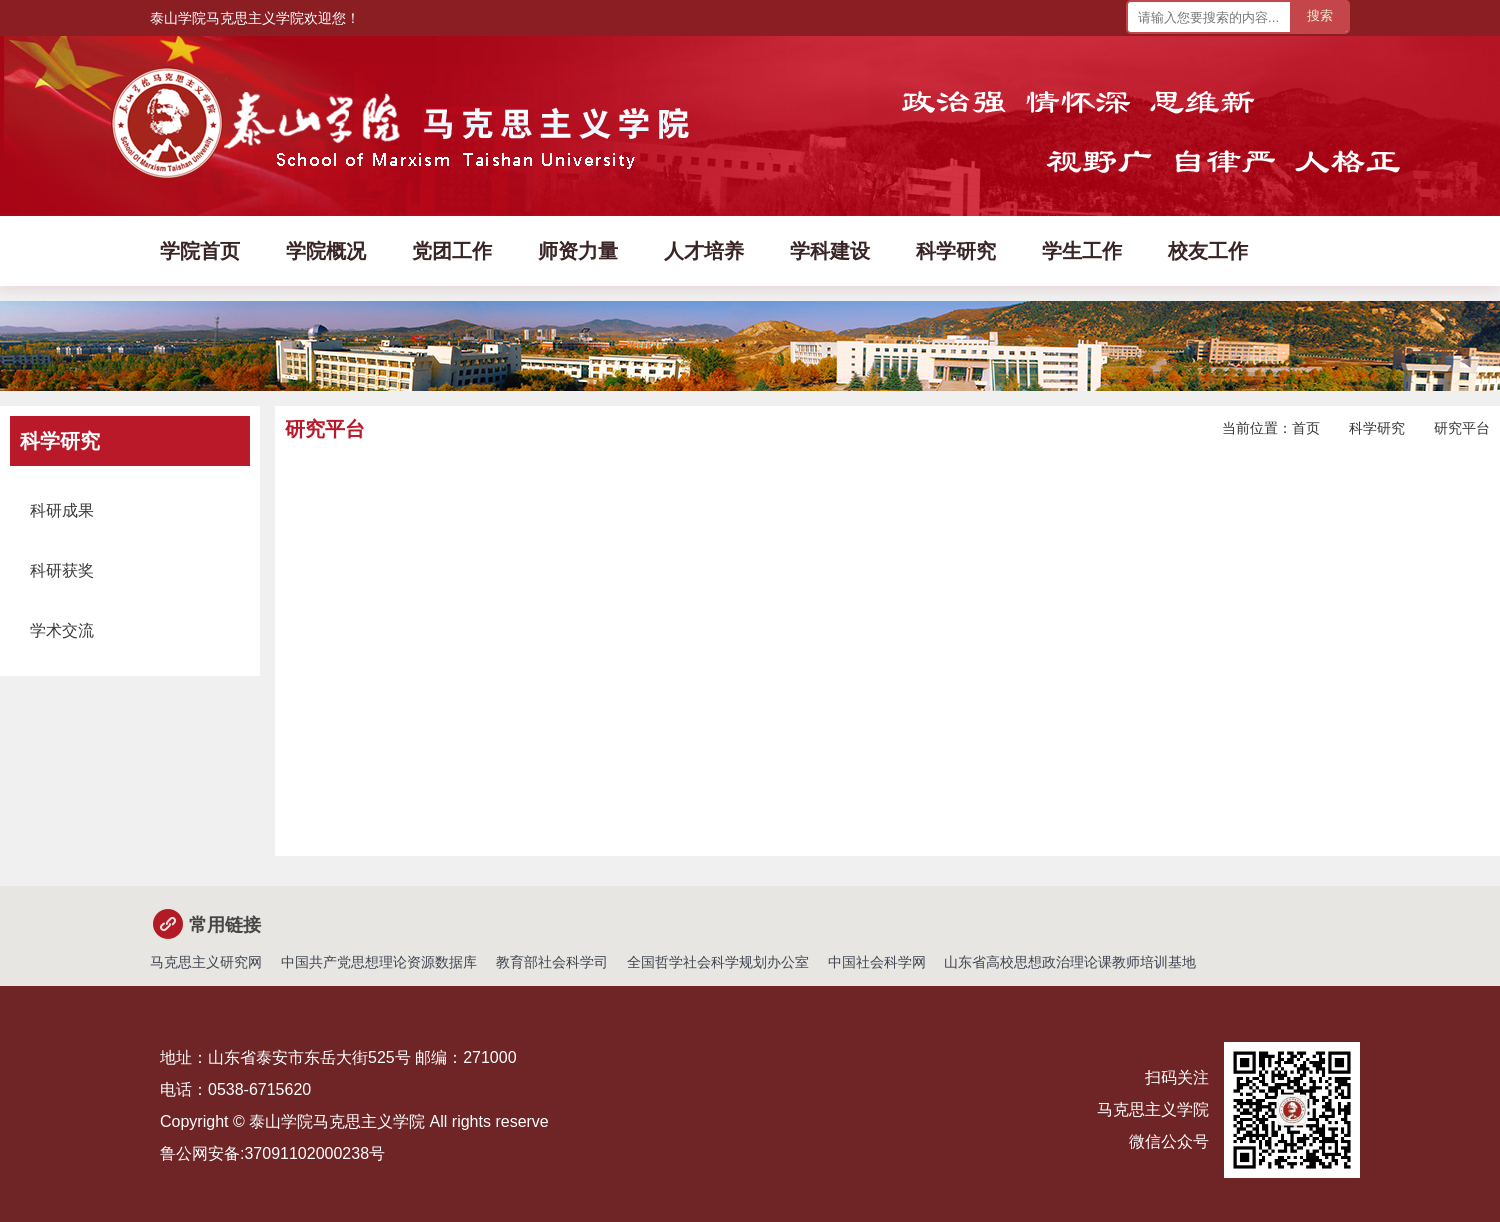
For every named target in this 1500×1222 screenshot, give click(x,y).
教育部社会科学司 (552, 962)
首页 (1306, 428)
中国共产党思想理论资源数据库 (379, 962)
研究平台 (1462, 428)
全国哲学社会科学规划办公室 (718, 962)
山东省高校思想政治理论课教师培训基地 (1070, 962)
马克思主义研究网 (206, 962)
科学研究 (1377, 428)
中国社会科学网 (877, 962)
